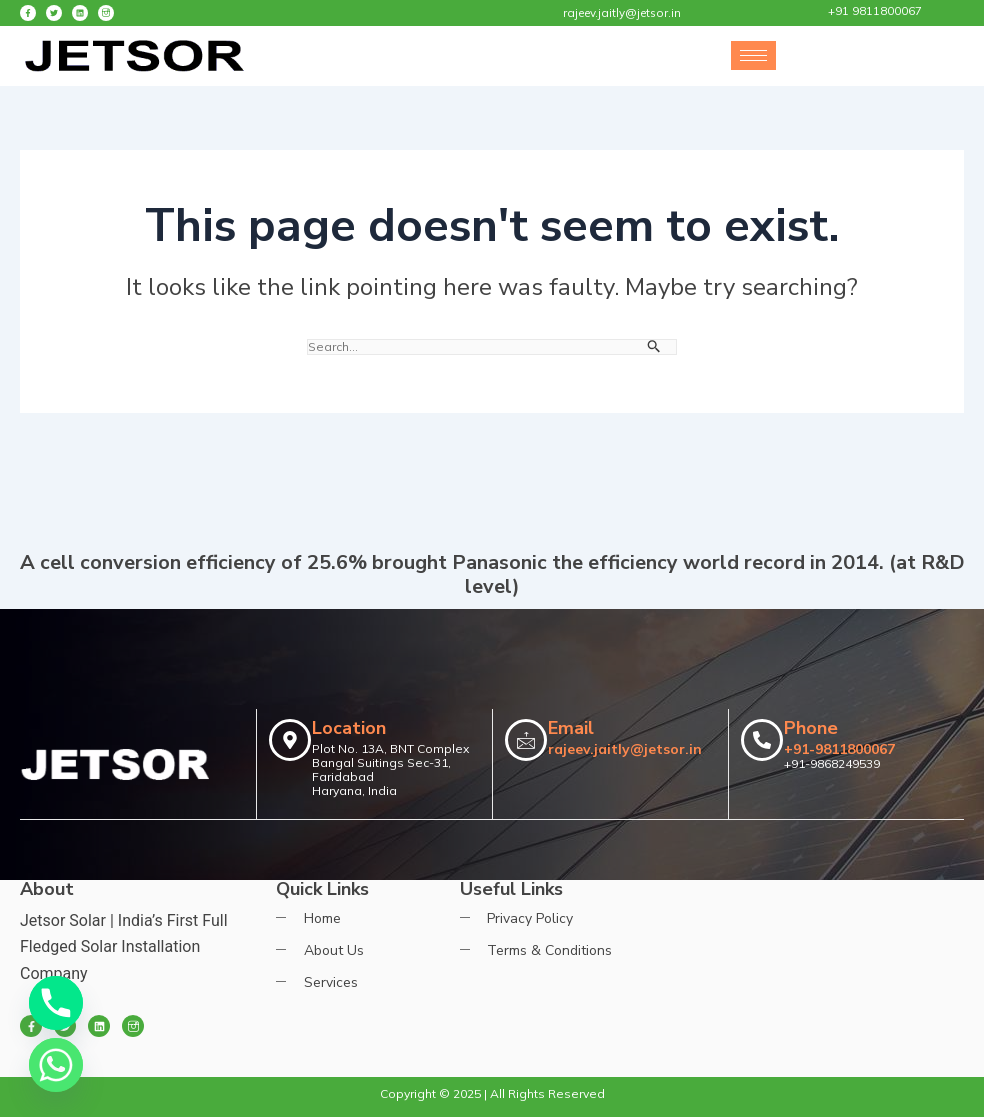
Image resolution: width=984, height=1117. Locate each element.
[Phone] (56, 1003)
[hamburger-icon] (753, 55)
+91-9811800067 (839, 749)
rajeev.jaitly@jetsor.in (625, 749)
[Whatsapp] (56, 1065)
